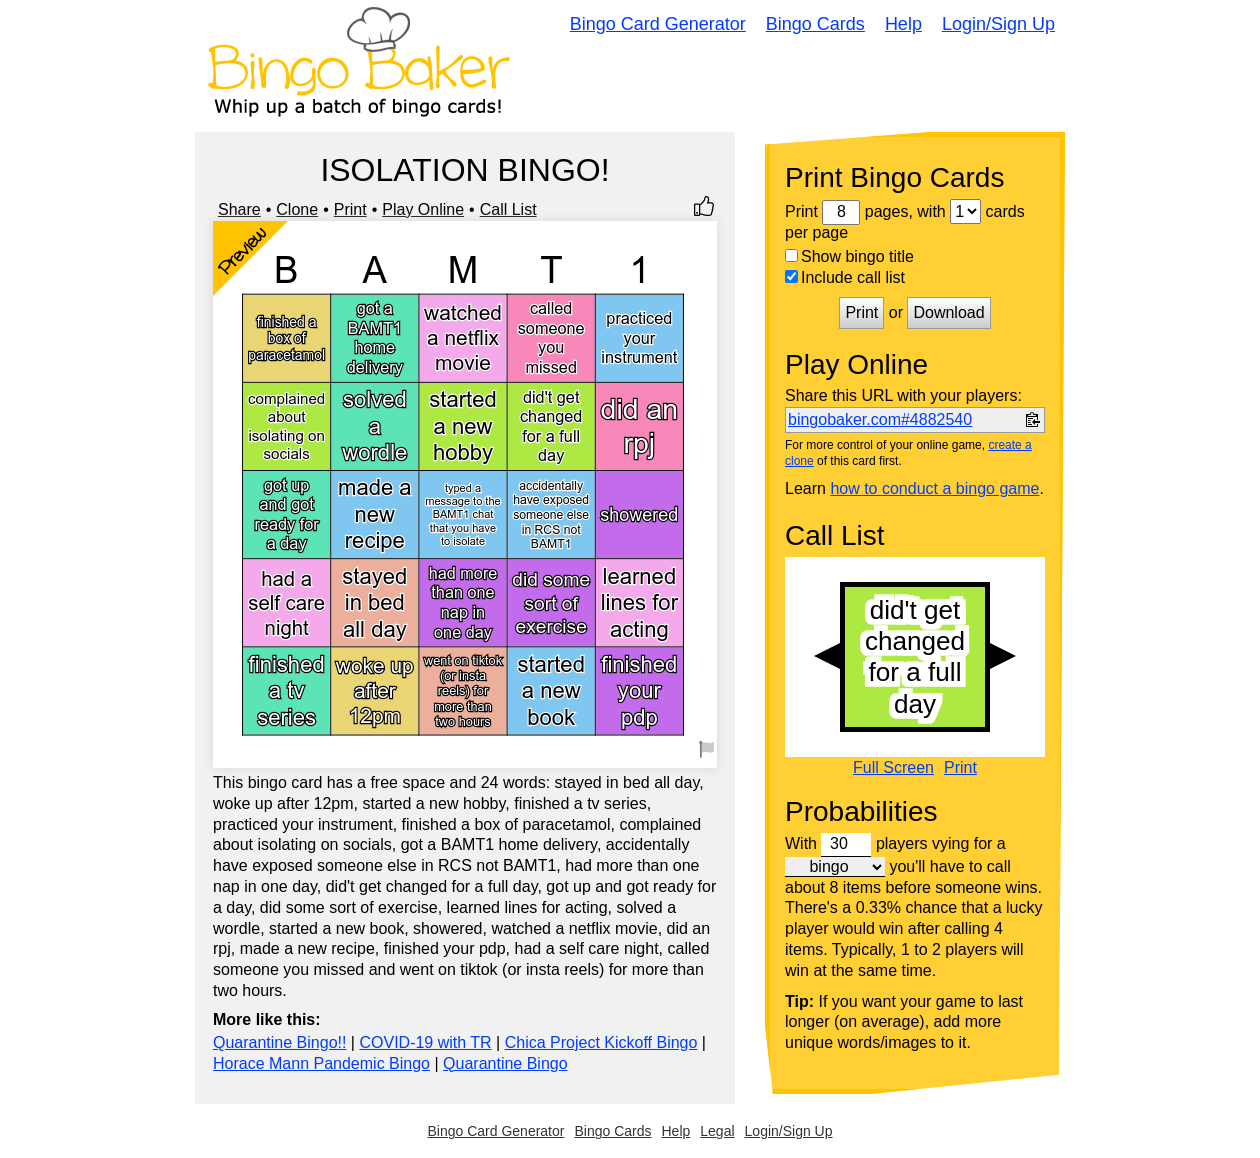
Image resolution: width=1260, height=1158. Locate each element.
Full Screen (893, 768)
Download (948, 312)
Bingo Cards (815, 24)
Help (903, 24)
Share (239, 209)
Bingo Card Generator (658, 24)
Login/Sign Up (998, 24)
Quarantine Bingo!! (279, 1042)
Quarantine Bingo (505, 1063)
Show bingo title (849, 256)
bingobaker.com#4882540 (880, 419)
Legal (717, 1131)
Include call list (845, 277)
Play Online (423, 209)
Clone (297, 209)
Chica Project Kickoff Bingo (601, 1042)
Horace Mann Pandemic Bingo (321, 1063)
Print (350, 209)
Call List (508, 209)
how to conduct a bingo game (934, 488)
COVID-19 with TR (425, 1042)
